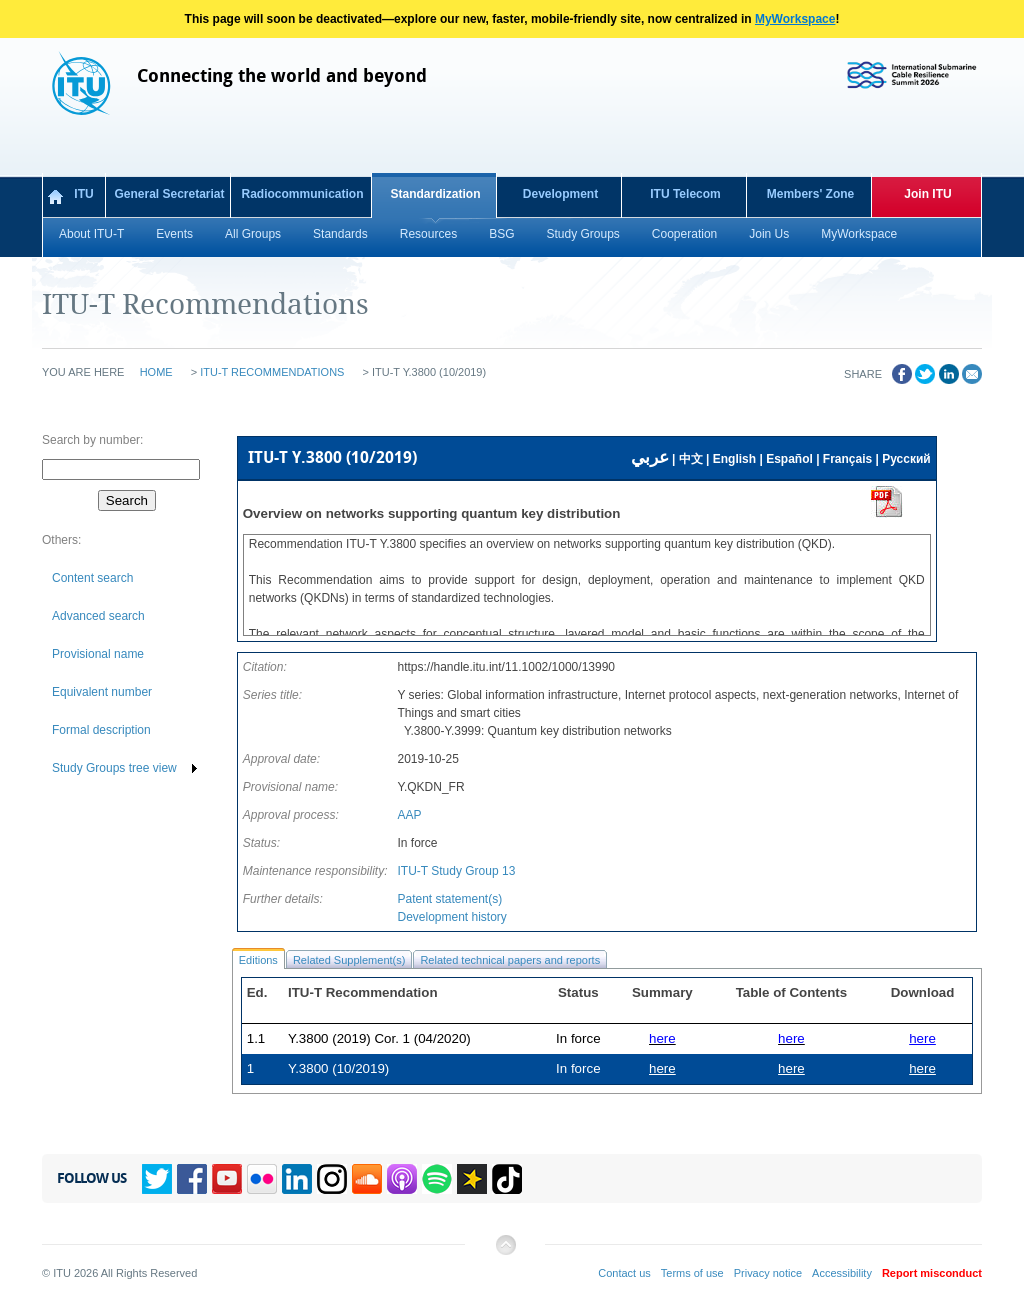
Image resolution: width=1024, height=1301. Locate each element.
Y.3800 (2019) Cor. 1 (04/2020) (379, 1038)
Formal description (101, 730)
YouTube (227, 1179)
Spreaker (472, 1179)
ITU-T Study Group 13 (456, 871)
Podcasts (402, 1179)
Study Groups (582, 234)
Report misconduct (932, 1273)
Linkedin (297, 1179)
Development (560, 194)
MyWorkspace (795, 19)
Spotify (437, 1179)
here (922, 1038)
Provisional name (98, 654)
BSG (501, 234)
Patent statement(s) (449, 899)
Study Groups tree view (114, 768)
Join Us (769, 234)
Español (789, 459)
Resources (428, 234)
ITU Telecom (685, 194)
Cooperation (684, 234)
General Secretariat (169, 194)
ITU (83, 194)
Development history (451, 917)
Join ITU (927, 194)
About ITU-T (91, 234)
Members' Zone (811, 194)
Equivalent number (102, 692)
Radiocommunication (302, 194)
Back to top (505, 1252)
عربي (650, 457)
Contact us (624, 1273)
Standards (340, 234)
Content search (92, 578)
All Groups (253, 234)
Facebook (192, 1179)
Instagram (332, 1179)
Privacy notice (768, 1273)
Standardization (435, 194)
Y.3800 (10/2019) (338, 1068)
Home (156, 372)
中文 (691, 459)
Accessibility (842, 1273)
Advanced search (98, 616)
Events (174, 234)
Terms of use (692, 1273)
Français (847, 459)
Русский (906, 459)
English (734, 459)
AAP (409, 815)
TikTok (507, 1179)
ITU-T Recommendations (272, 372)
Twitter (157, 1179)
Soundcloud (367, 1179)
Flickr (262, 1179)
